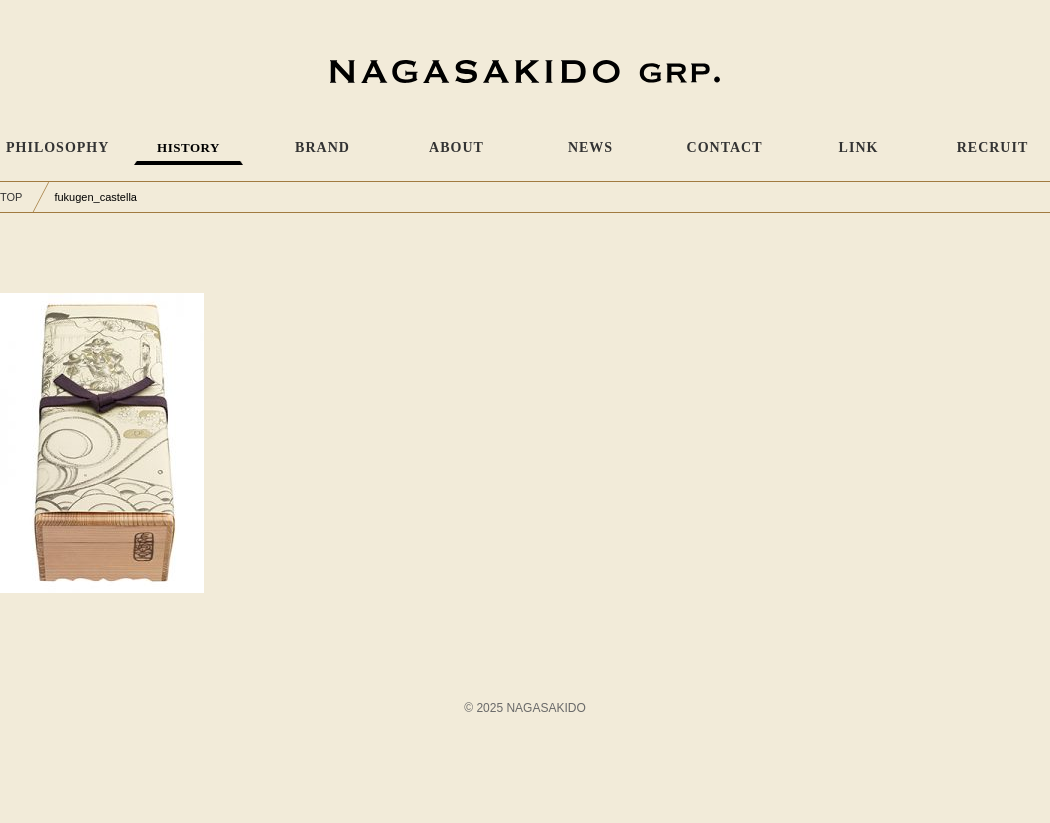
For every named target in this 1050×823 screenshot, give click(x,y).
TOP (11, 197)
